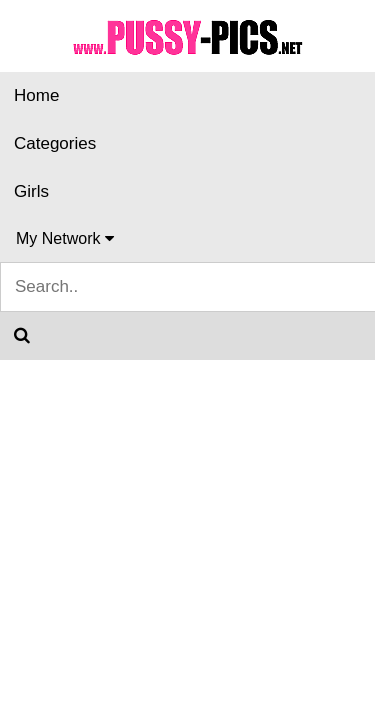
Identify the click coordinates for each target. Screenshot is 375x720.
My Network (65, 238)
